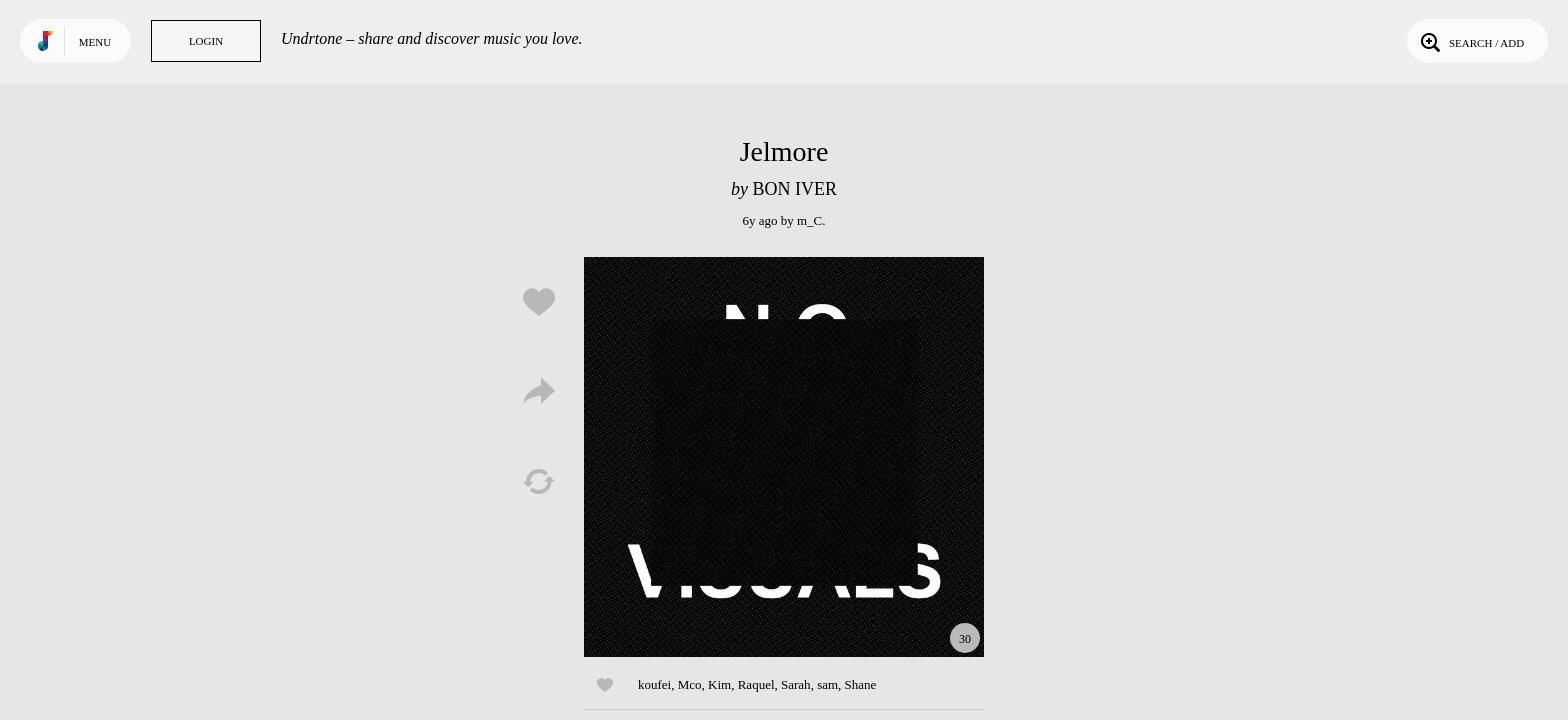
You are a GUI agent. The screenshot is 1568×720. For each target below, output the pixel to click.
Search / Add (1470, 41)
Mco (690, 684)
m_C (809, 220)
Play (784, 457)
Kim (719, 684)
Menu (95, 42)
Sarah (796, 684)
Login (206, 41)
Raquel (756, 684)
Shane (861, 684)
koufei (654, 684)
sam (827, 684)
